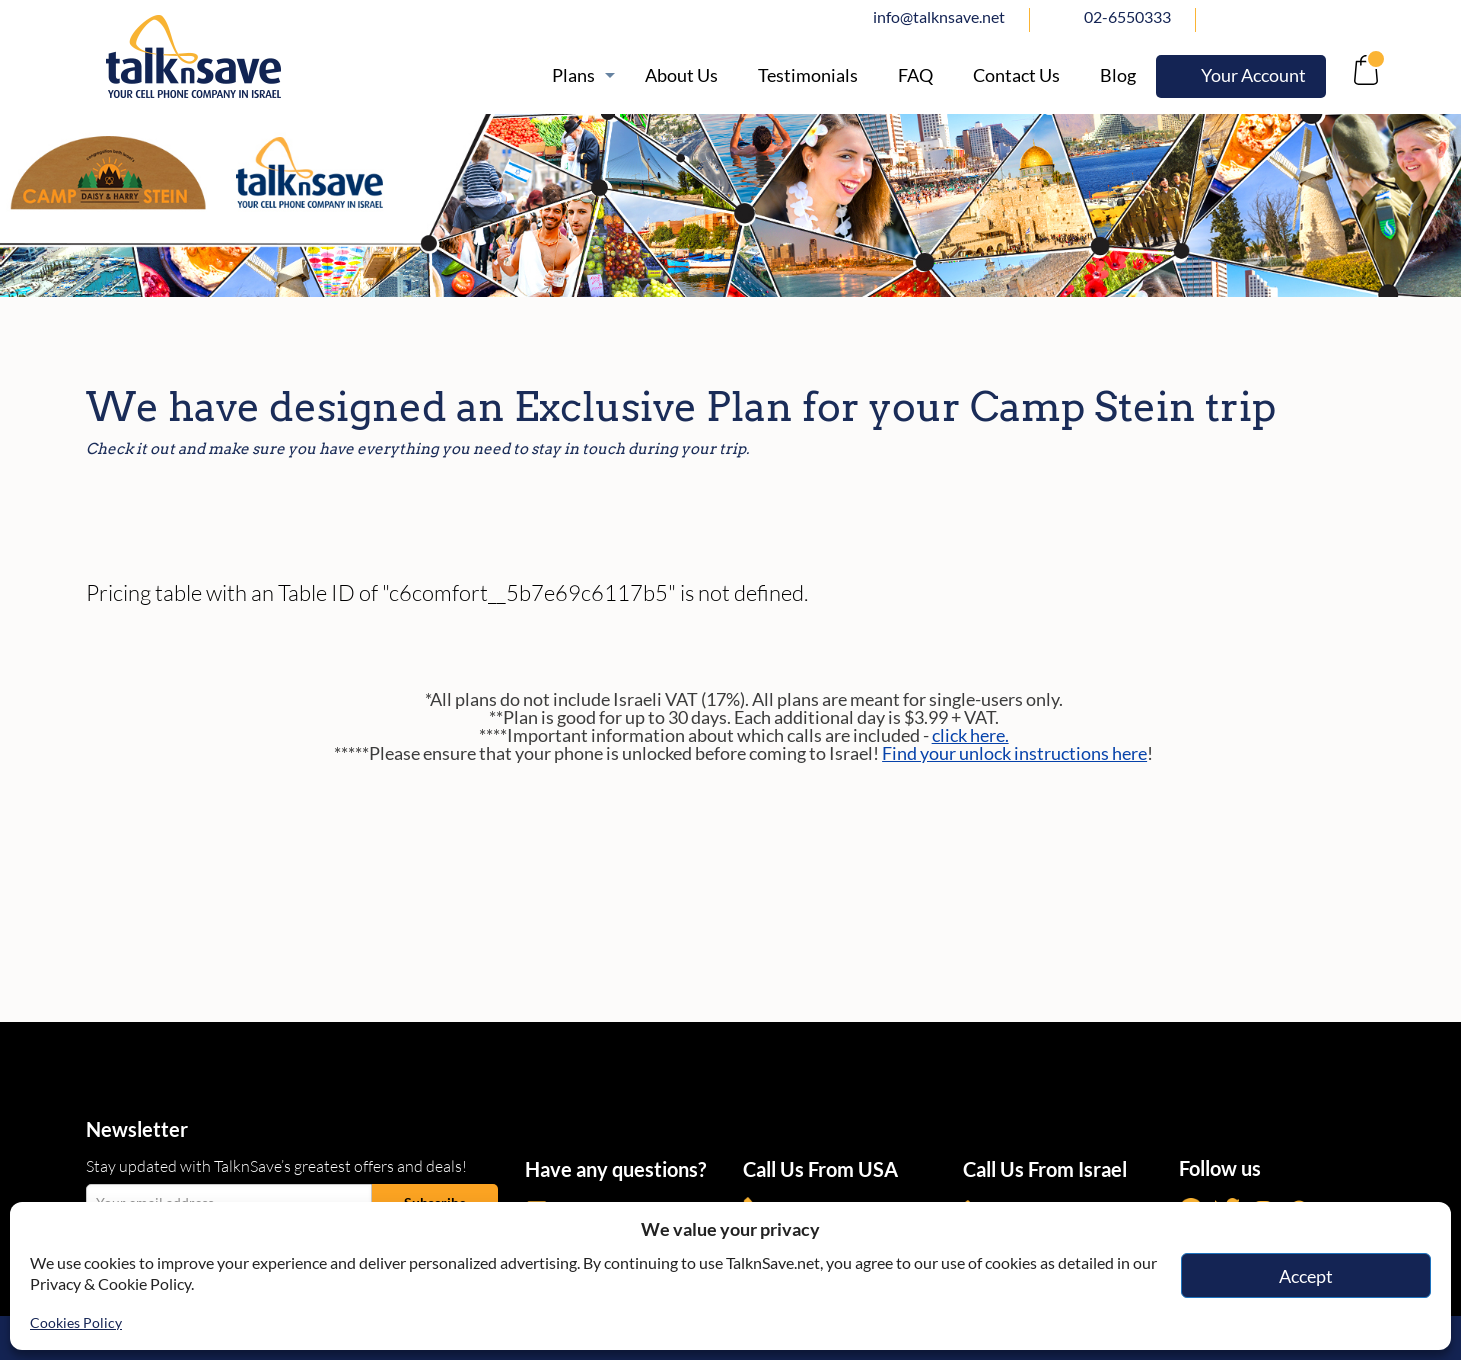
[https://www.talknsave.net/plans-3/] (578, 75)
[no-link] (1363, 75)
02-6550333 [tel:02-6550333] (1127, 17)
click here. (970, 735)
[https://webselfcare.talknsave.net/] (1241, 76)
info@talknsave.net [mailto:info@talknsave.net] (939, 17)
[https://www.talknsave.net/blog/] (1118, 75)
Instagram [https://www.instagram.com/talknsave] (1321, 17)
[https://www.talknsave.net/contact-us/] (1016, 75)
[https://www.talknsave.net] (291, 56)
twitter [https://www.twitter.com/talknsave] (1277, 17)
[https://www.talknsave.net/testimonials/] (808, 75)
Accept (1306, 1276)
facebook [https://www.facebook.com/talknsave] (1233, 17)
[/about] (681, 75)
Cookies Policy (76, 1322)
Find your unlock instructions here (1014, 753)
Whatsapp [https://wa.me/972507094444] (1365, 17)
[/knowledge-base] (915, 75)
